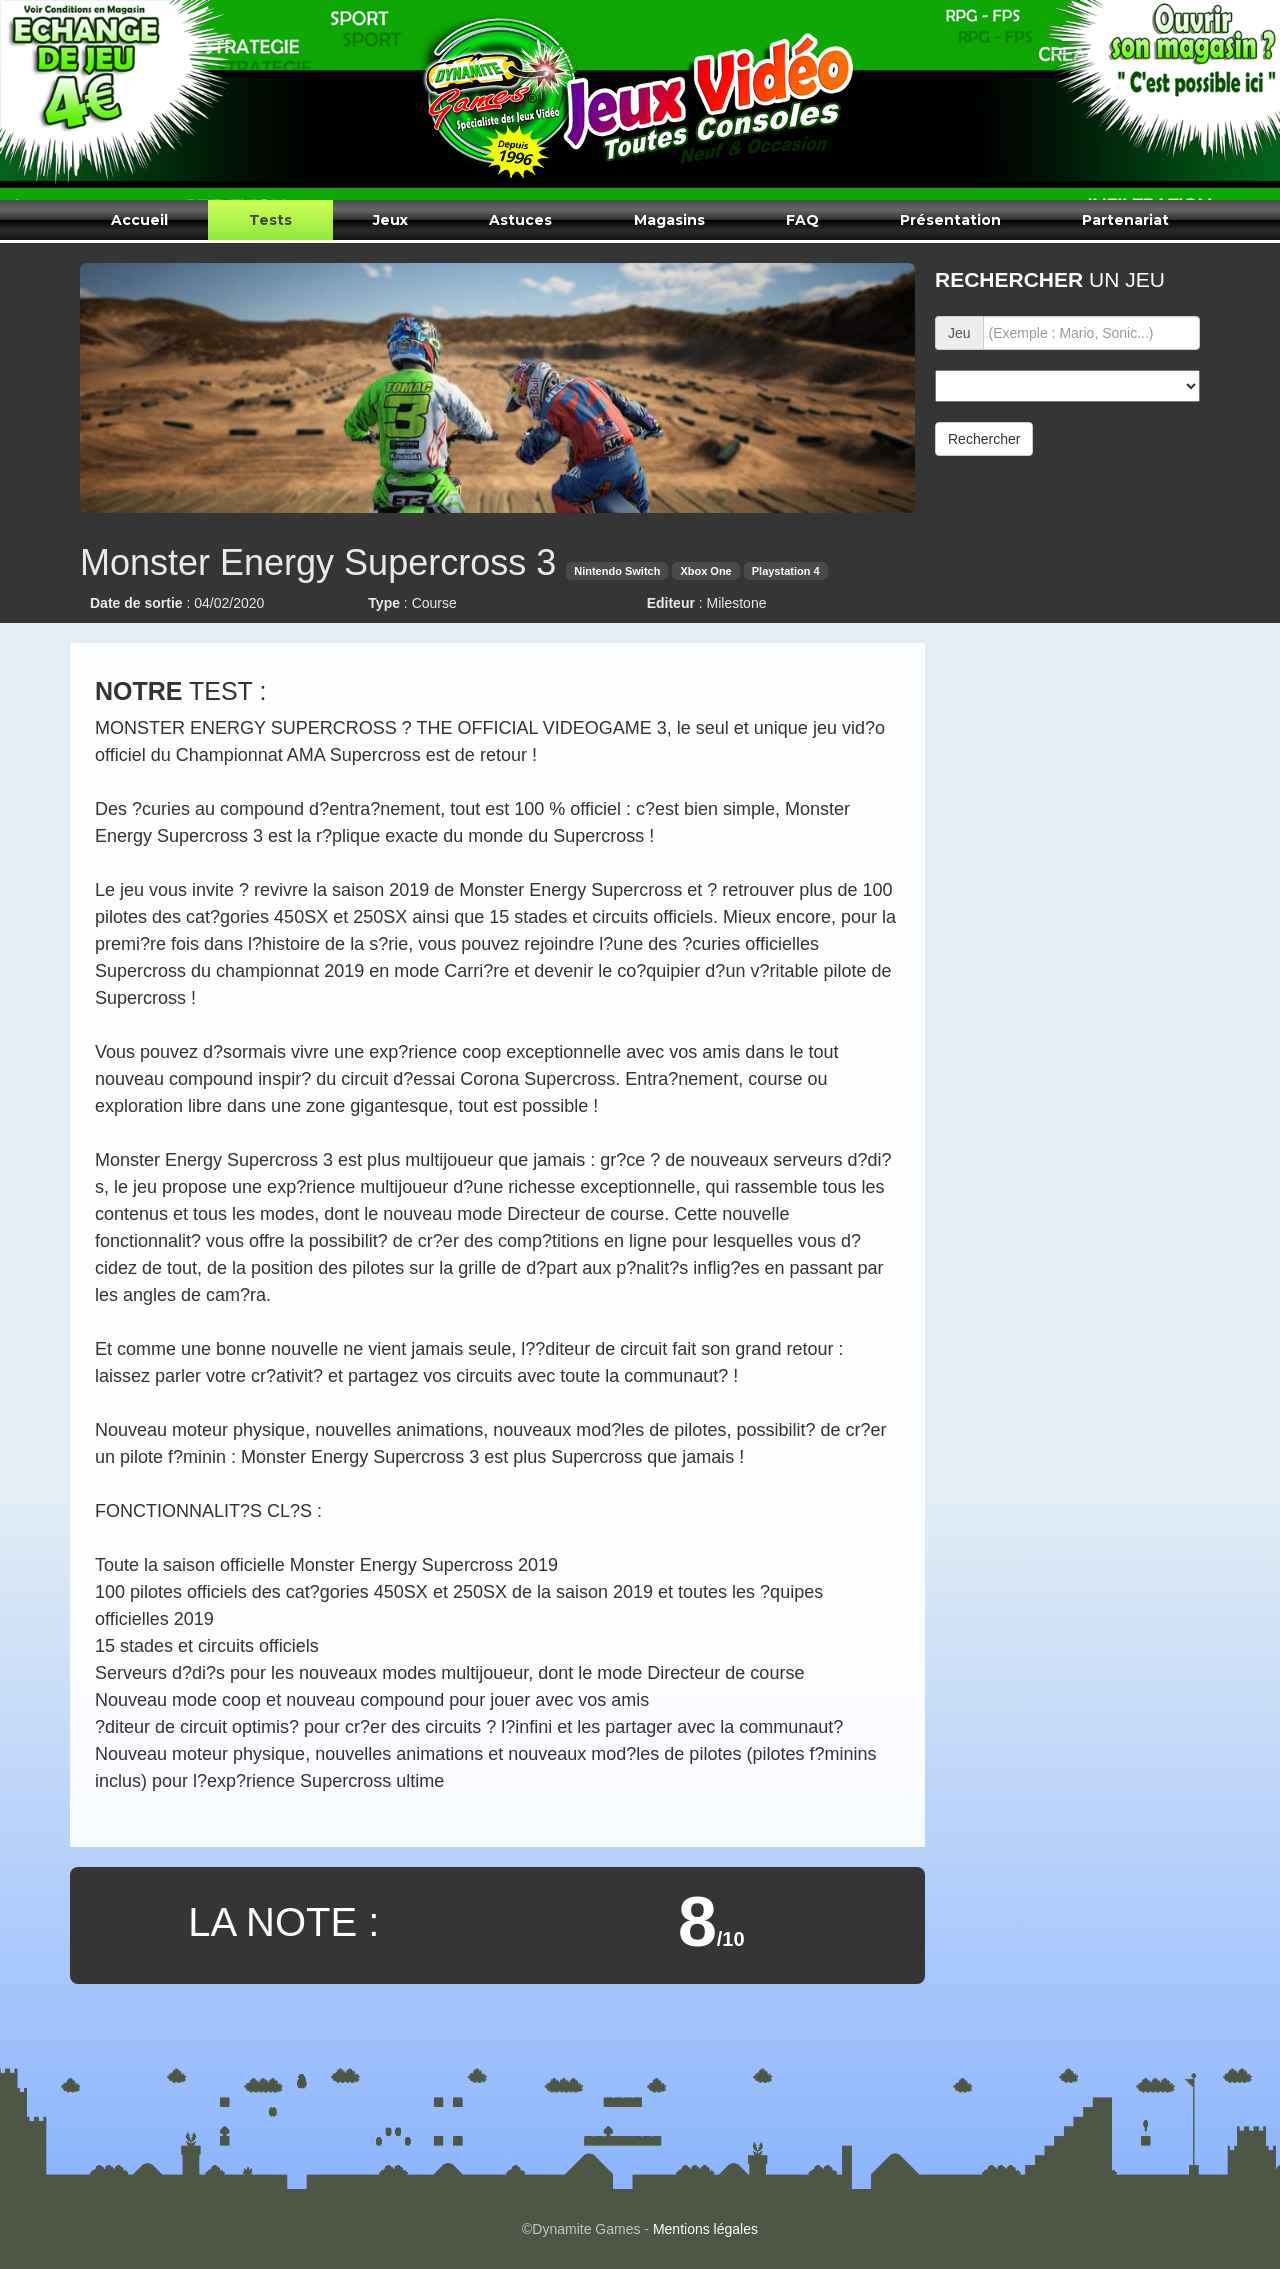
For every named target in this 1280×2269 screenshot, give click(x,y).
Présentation (950, 220)
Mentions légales (705, 2229)
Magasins (669, 220)
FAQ (802, 220)
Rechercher (984, 439)
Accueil (139, 220)
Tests (270, 220)
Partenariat (1125, 220)
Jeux (390, 220)
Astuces (520, 220)
